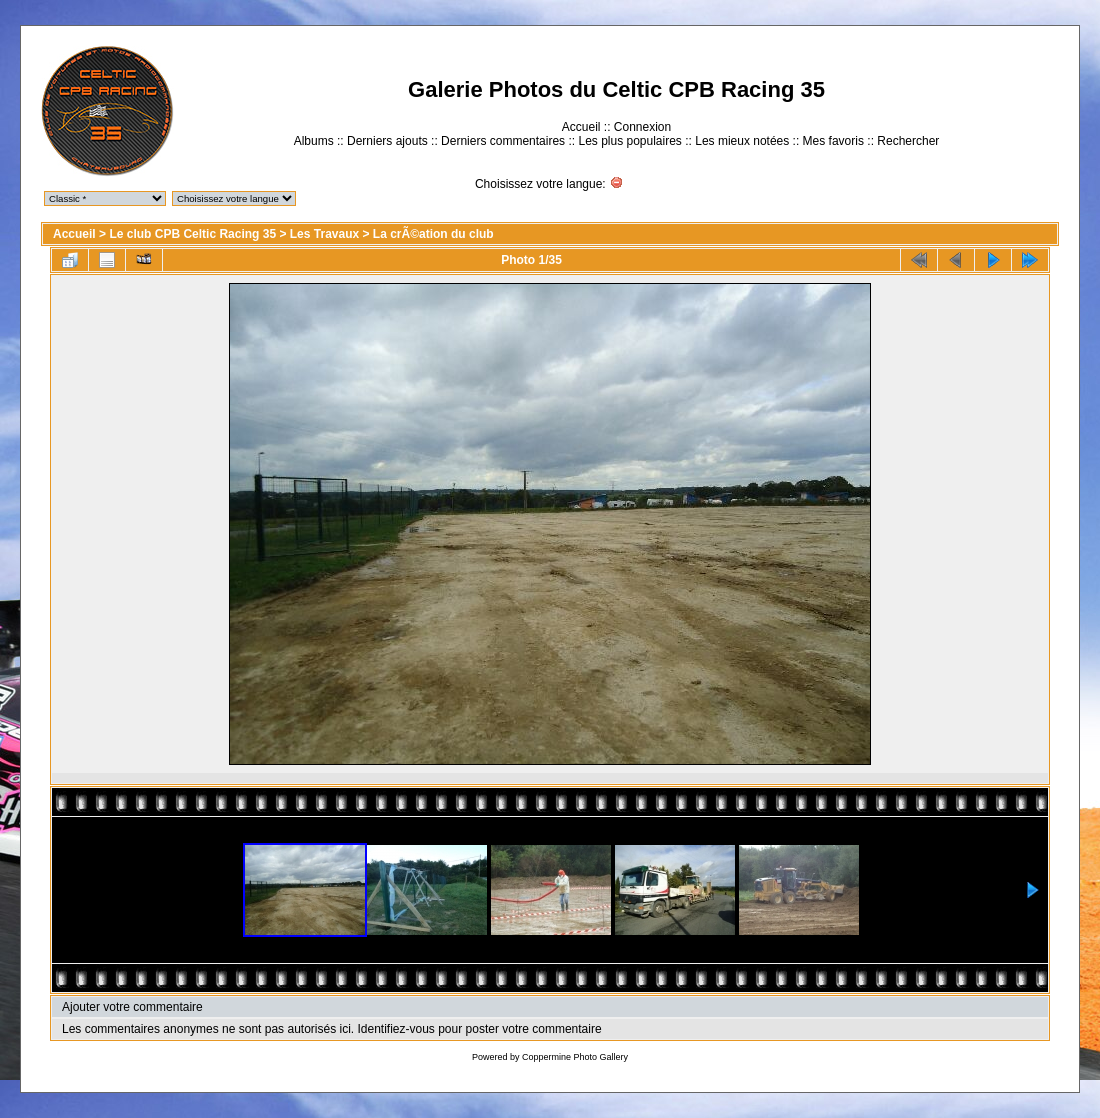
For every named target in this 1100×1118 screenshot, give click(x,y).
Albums (314, 141)
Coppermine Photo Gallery (575, 1057)
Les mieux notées (742, 141)
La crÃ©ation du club (433, 234)
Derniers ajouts (387, 141)
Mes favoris (833, 141)
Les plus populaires (629, 141)
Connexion (642, 127)
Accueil (581, 127)
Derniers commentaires (503, 141)
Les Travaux (324, 234)
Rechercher (908, 141)
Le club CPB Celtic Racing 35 (192, 234)
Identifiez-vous (395, 1029)
